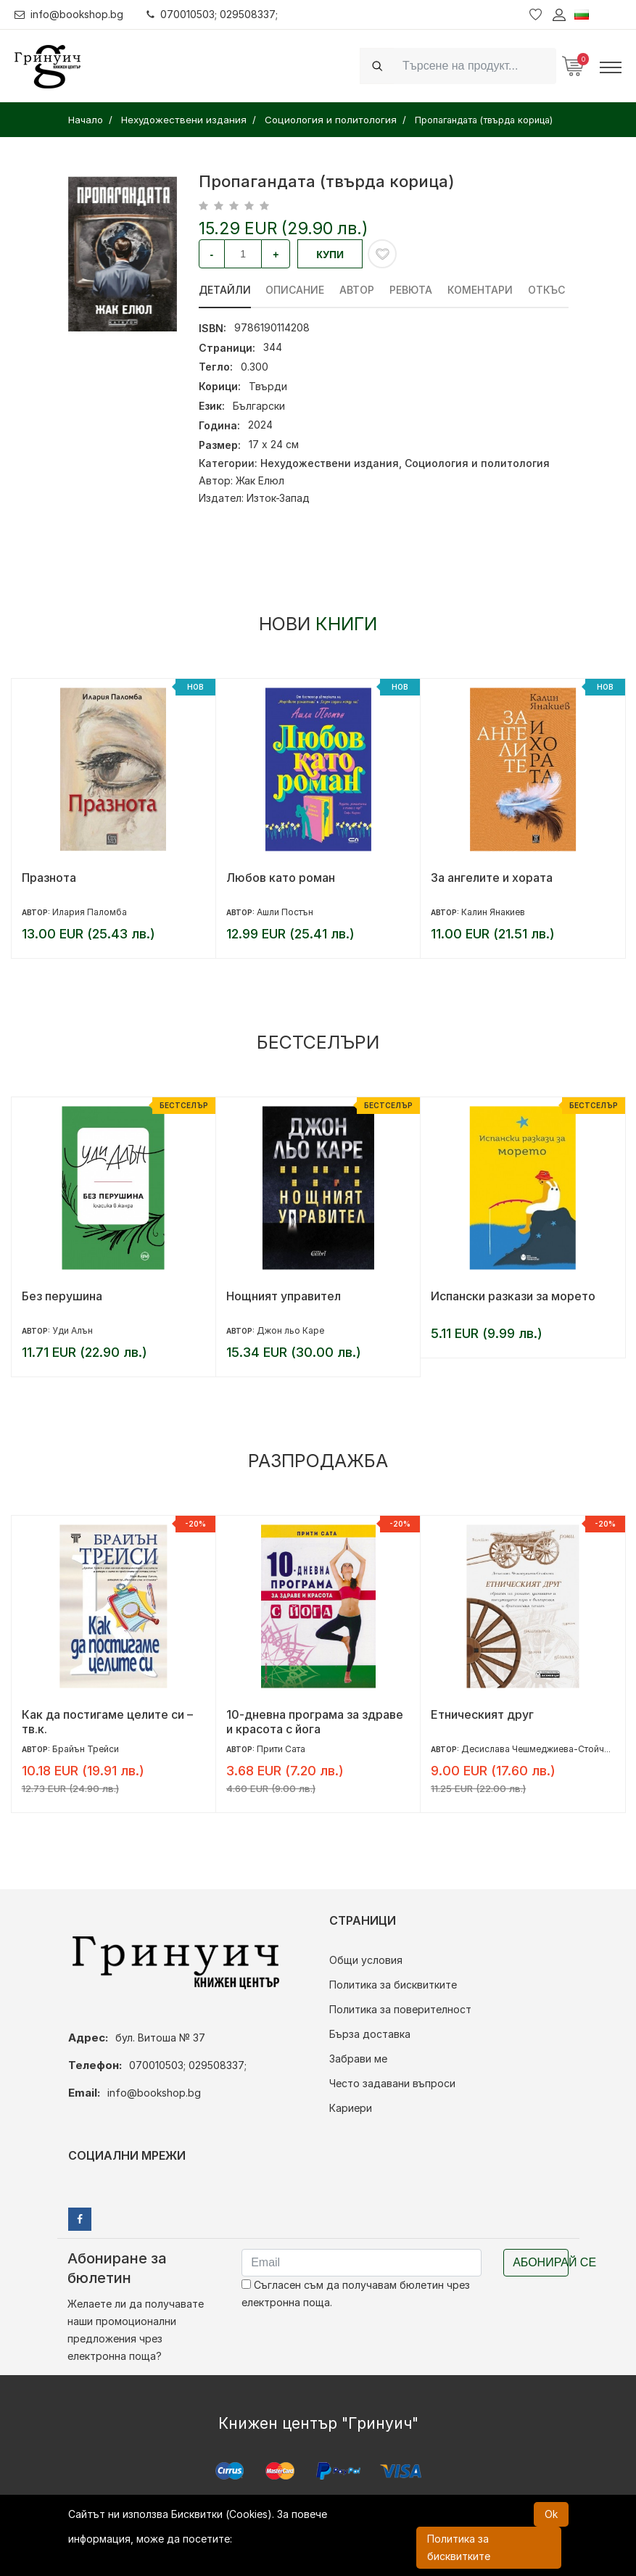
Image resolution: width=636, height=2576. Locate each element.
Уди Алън (72, 1330)
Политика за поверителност (400, 2009)
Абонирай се (541, 2262)
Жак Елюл (260, 480)
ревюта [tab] (411, 290)
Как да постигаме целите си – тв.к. (107, 1721)
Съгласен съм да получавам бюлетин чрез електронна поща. (355, 2293)
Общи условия (365, 1960)
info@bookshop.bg (69, 14)
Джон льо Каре (290, 1330)
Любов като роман (280, 877)
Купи (330, 254)
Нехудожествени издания (329, 463)
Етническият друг (482, 1714)
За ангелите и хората (492, 877)
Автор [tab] (357, 290)
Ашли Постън (285, 912)
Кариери (350, 2108)
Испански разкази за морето (513, 1296)
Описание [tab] (295, 290)
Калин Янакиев (493, 912)
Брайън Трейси (85, 1748)
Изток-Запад (278, 498)
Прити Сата (281, 1748)
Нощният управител (283, 1296)
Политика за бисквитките (393, 1984)
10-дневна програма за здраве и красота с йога (314, 1721)
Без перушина (62, 1296)
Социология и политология (477, 463)
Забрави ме (358, 2058)
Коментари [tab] (480, 290)
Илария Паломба (89, 912)
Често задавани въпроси (392, 2083)
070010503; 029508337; (212, 14)
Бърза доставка (369, 2034)
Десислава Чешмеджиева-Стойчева (540, 1748)
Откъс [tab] (547, 290)
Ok (551, 2514)
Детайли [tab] (225, 290)
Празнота (49, 877)
